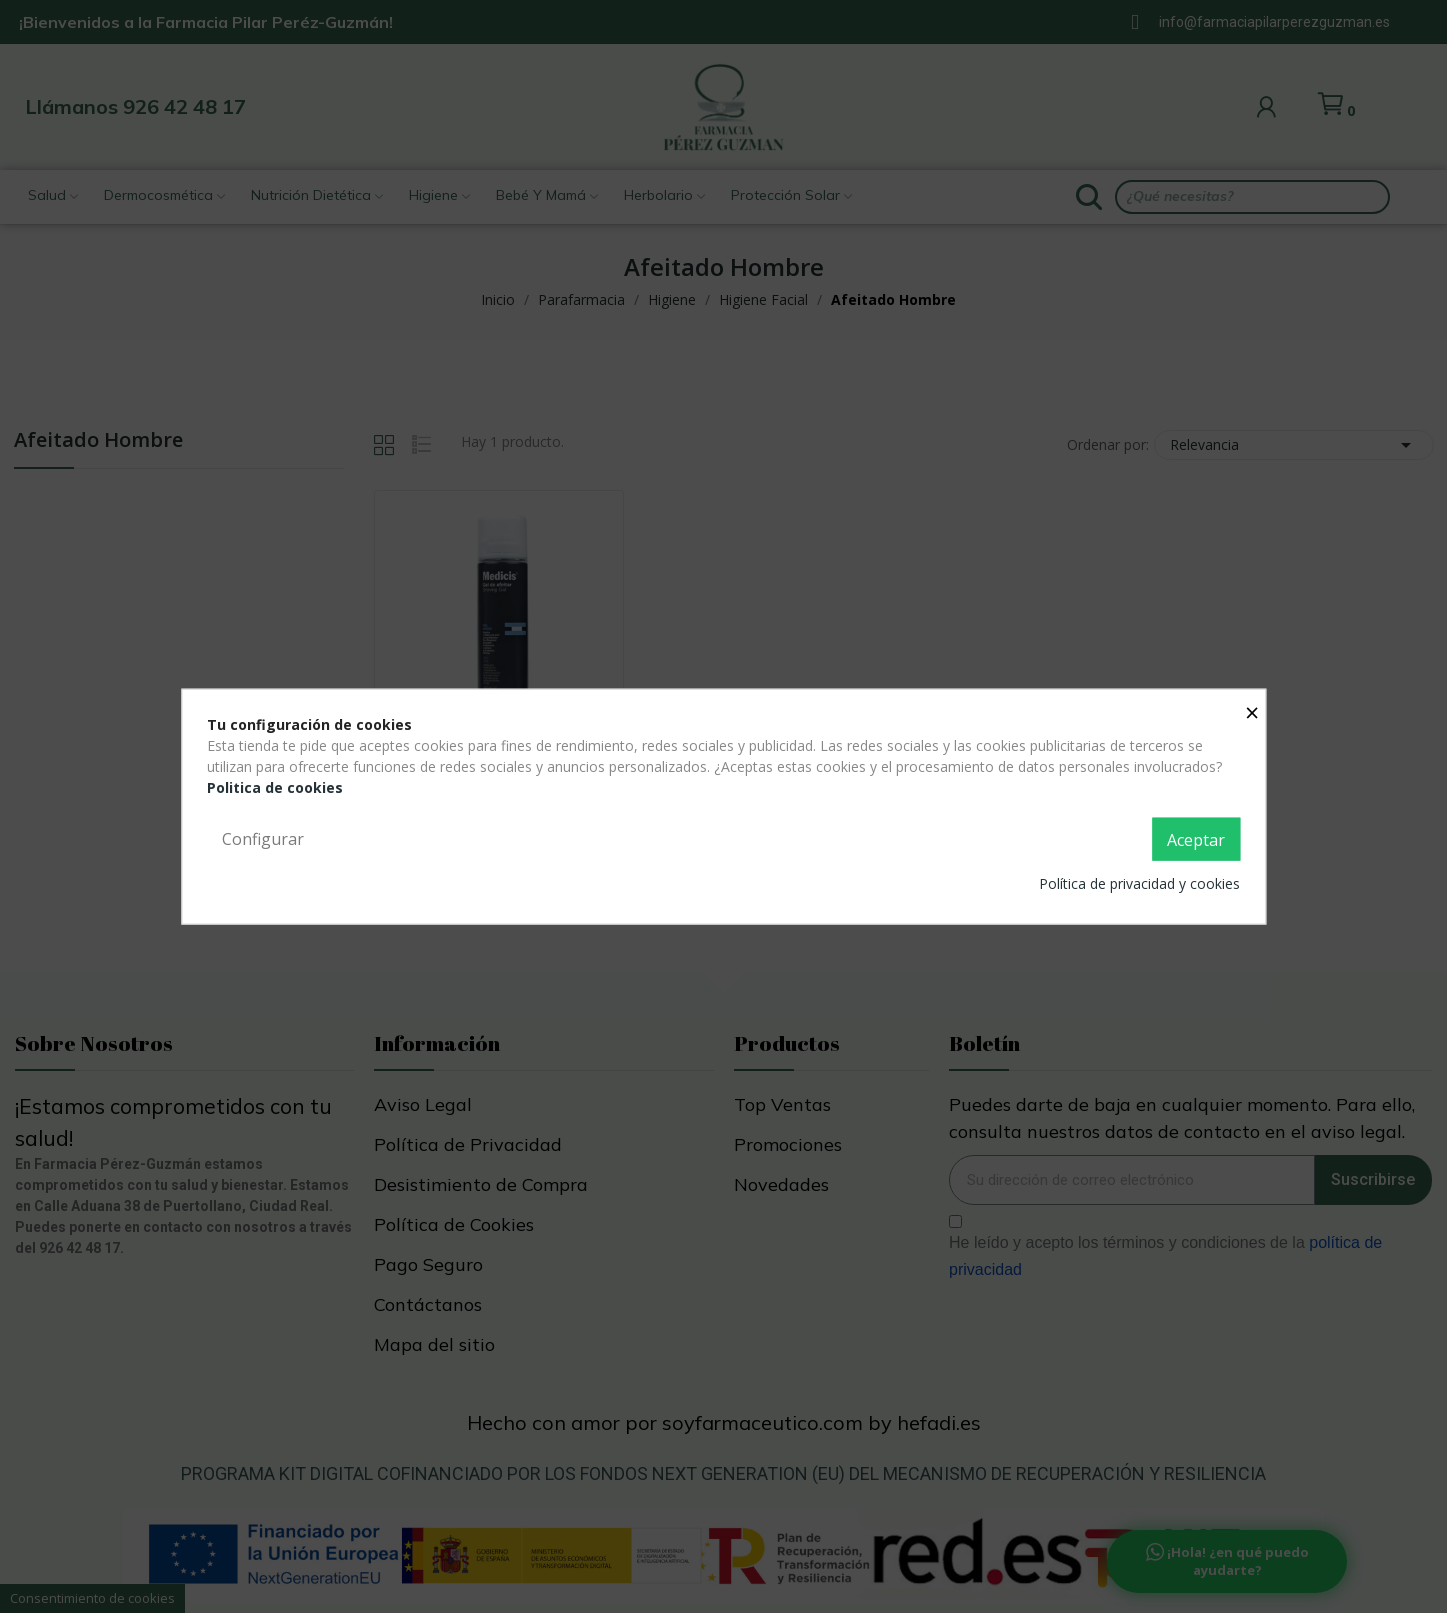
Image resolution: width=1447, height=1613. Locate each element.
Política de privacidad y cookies (1139, 883)
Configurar (263, 838)
